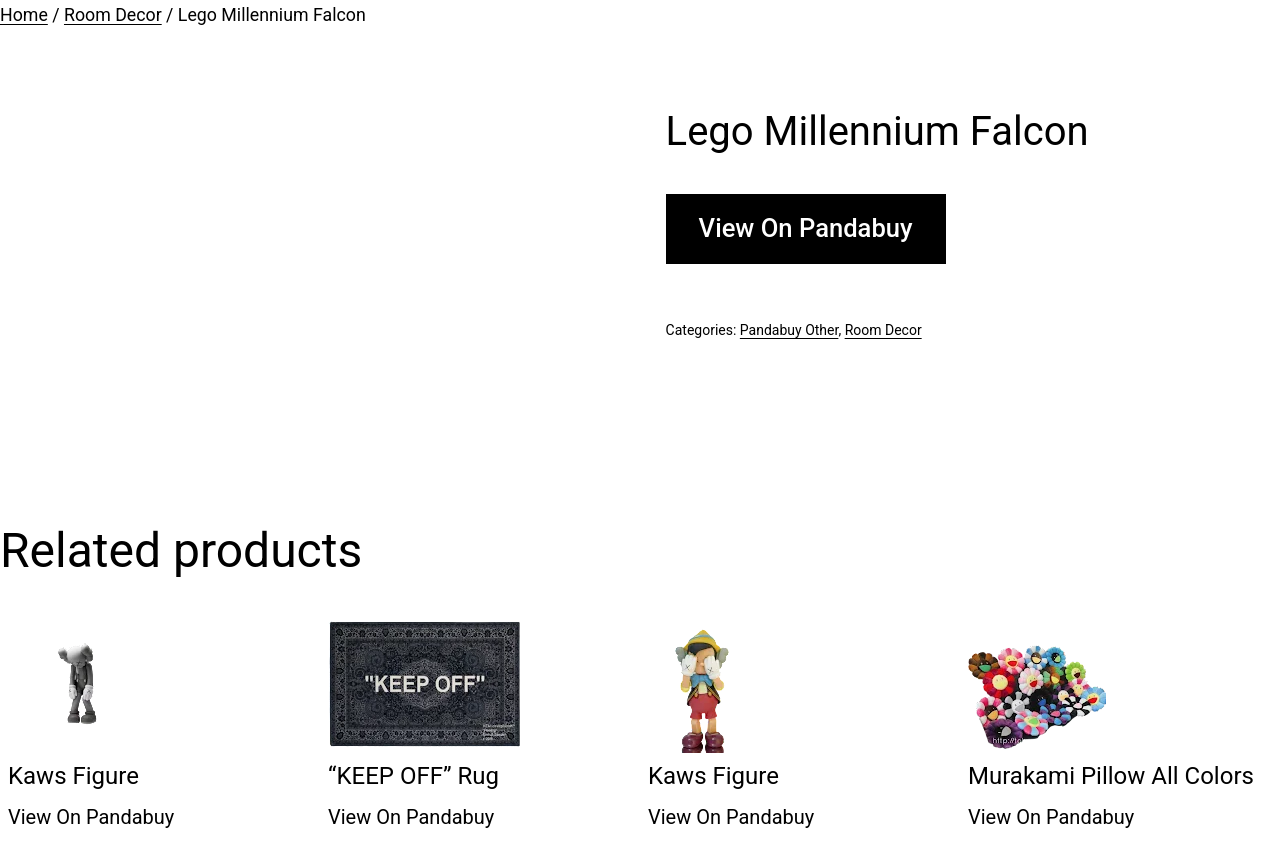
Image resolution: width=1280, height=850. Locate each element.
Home (24, 15)
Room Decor (113, 15)
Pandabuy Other (789, 330)
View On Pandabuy (806, 228)
